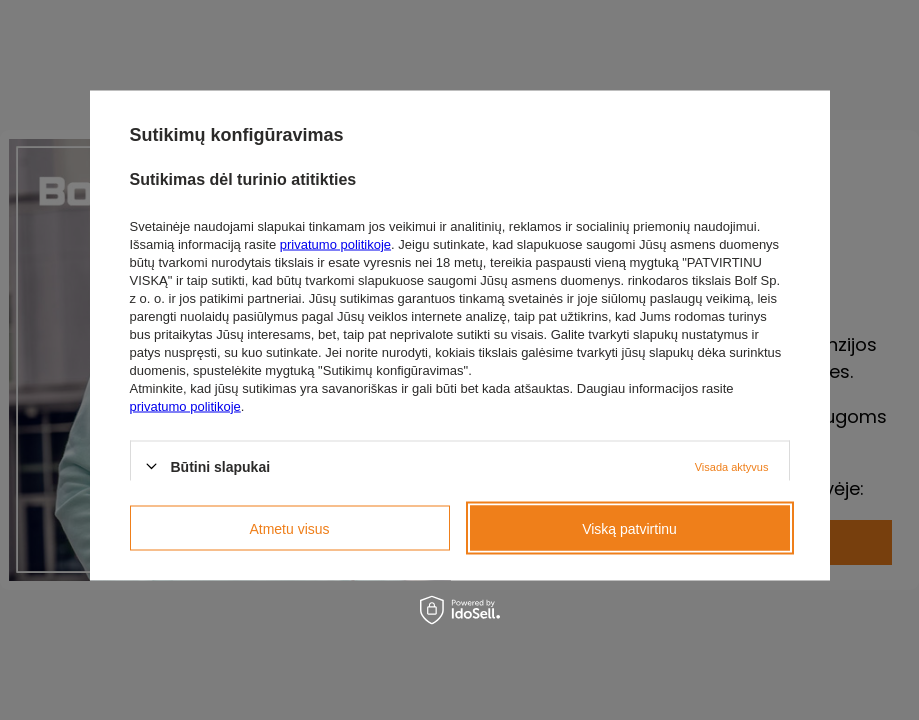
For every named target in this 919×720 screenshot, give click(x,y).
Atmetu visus (289, 528)
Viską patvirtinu (629, 528)
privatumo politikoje (335, 243)
